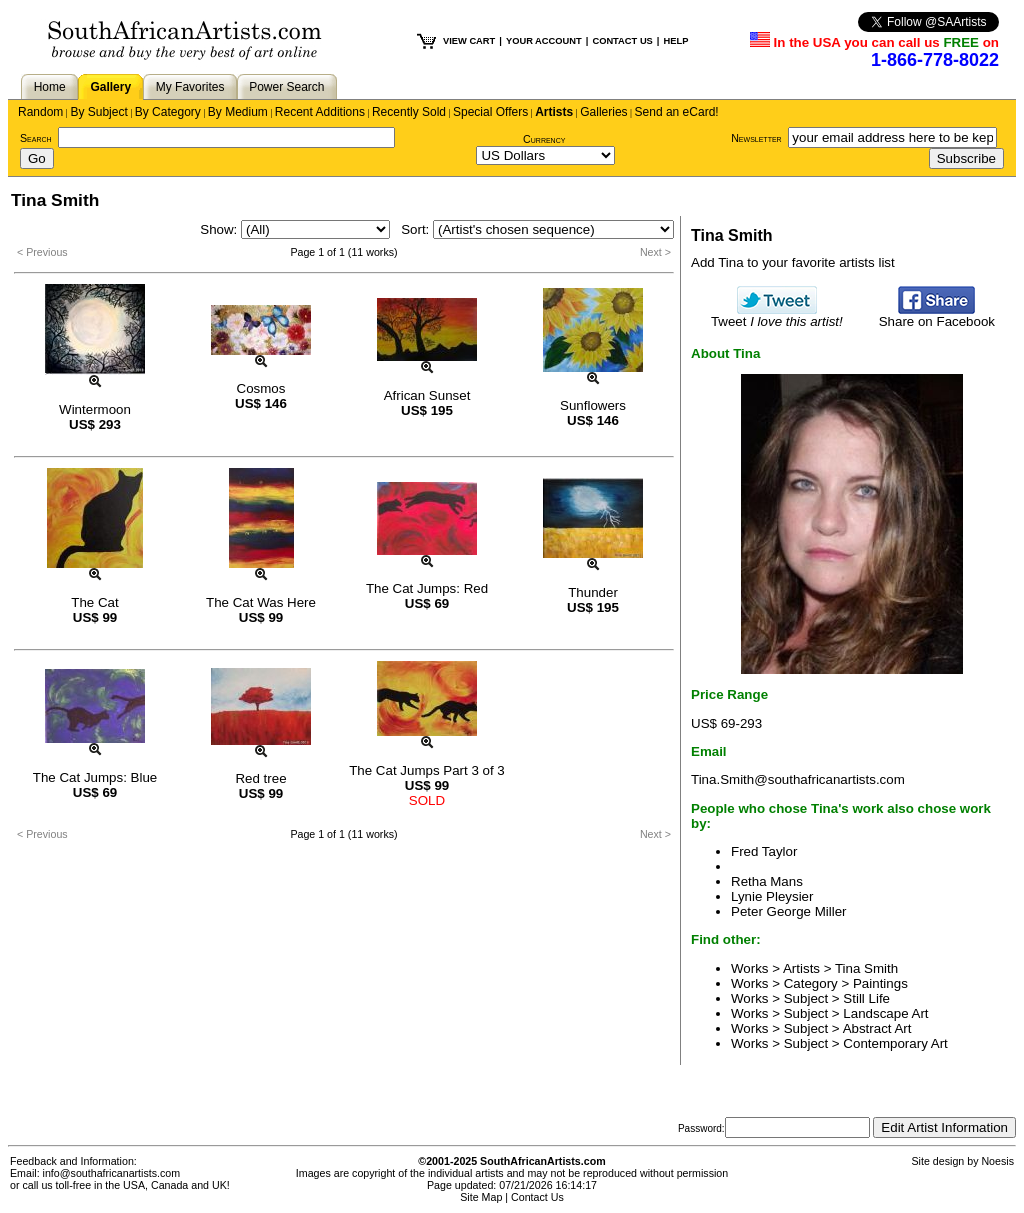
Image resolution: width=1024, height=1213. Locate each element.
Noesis (997, 1161)
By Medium (238, 112)
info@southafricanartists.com (112, 1173)
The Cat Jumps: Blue (95, 777)
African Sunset (427, 395)
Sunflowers (593, 405)
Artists (554, 112)
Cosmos (261, 388)
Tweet (777, 315)
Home (50, 87)
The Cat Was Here (261, 602)
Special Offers (490, 112)
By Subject (98, 112)
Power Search (286, 87)
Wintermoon (95, 409)
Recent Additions (320, 112)
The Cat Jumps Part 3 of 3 (427, 770)
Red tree (260, 778)
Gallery (110, 87)
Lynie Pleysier (772, 896)
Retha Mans (767, 881)
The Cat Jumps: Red (427, 588)
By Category (168, 112)
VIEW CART (469, 41)
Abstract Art (877, 1028)
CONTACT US (622, 41)
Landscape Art (885, 1013)
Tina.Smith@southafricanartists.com (798, 779)
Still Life (866, 998)
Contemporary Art (895, 1043)
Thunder (593, 592)
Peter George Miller (789, 911)
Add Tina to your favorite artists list (793, 262)
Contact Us (537, 1197)
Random (40, 112)
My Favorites (190, 87)
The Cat (94, 602)
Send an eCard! (677, 112)
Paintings (880, 983)
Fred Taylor (764, 851)
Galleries (603, 112)
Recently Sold (409, 112)
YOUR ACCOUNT (544, 41)
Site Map (481, 1197)
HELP (675, 41)
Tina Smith (866, 968)
